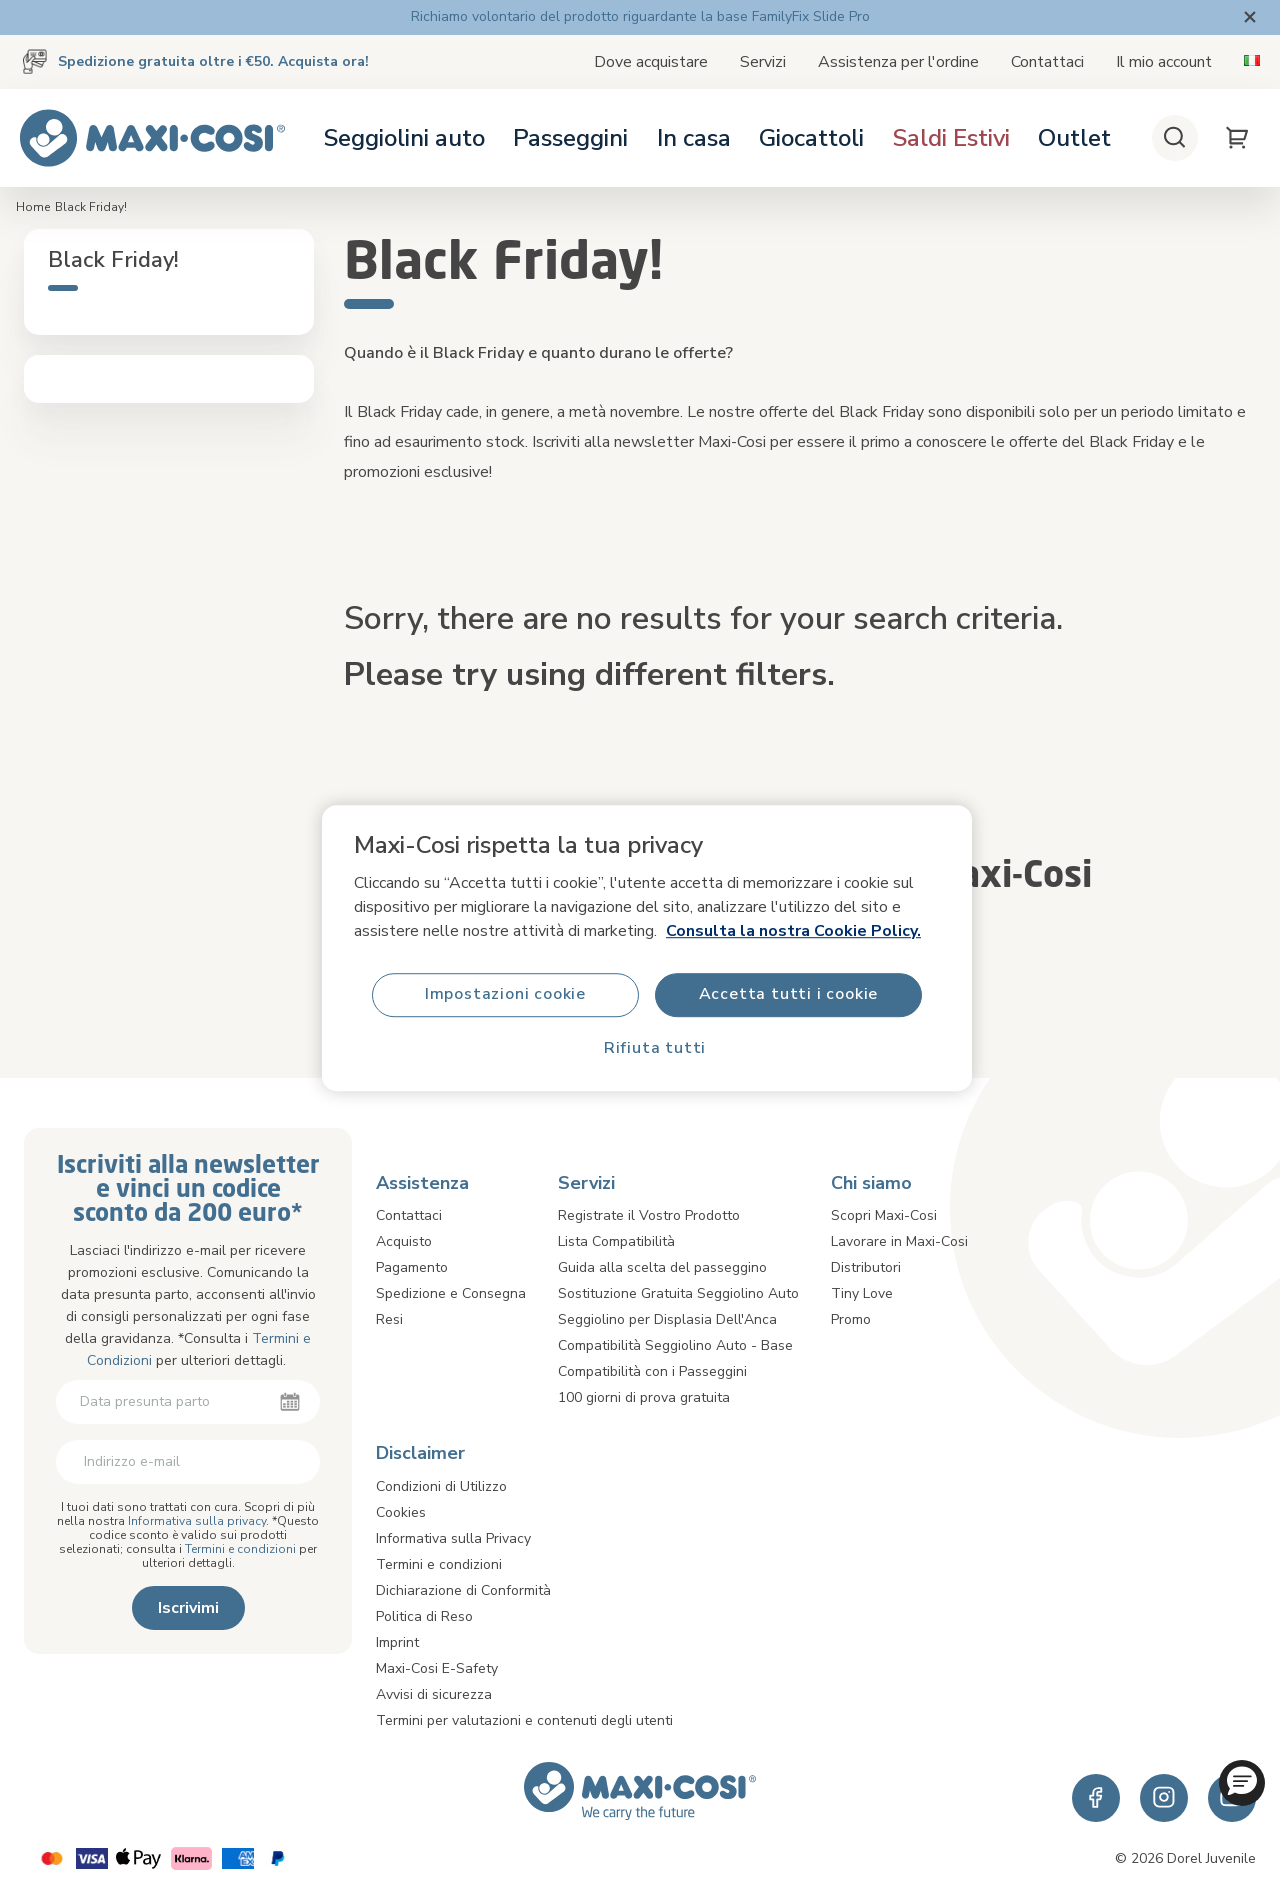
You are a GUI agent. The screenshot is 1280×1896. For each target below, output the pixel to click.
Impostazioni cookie (505, 995)
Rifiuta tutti (655, 1049)
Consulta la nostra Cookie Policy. (793, 931)
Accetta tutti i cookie (789, 995)
